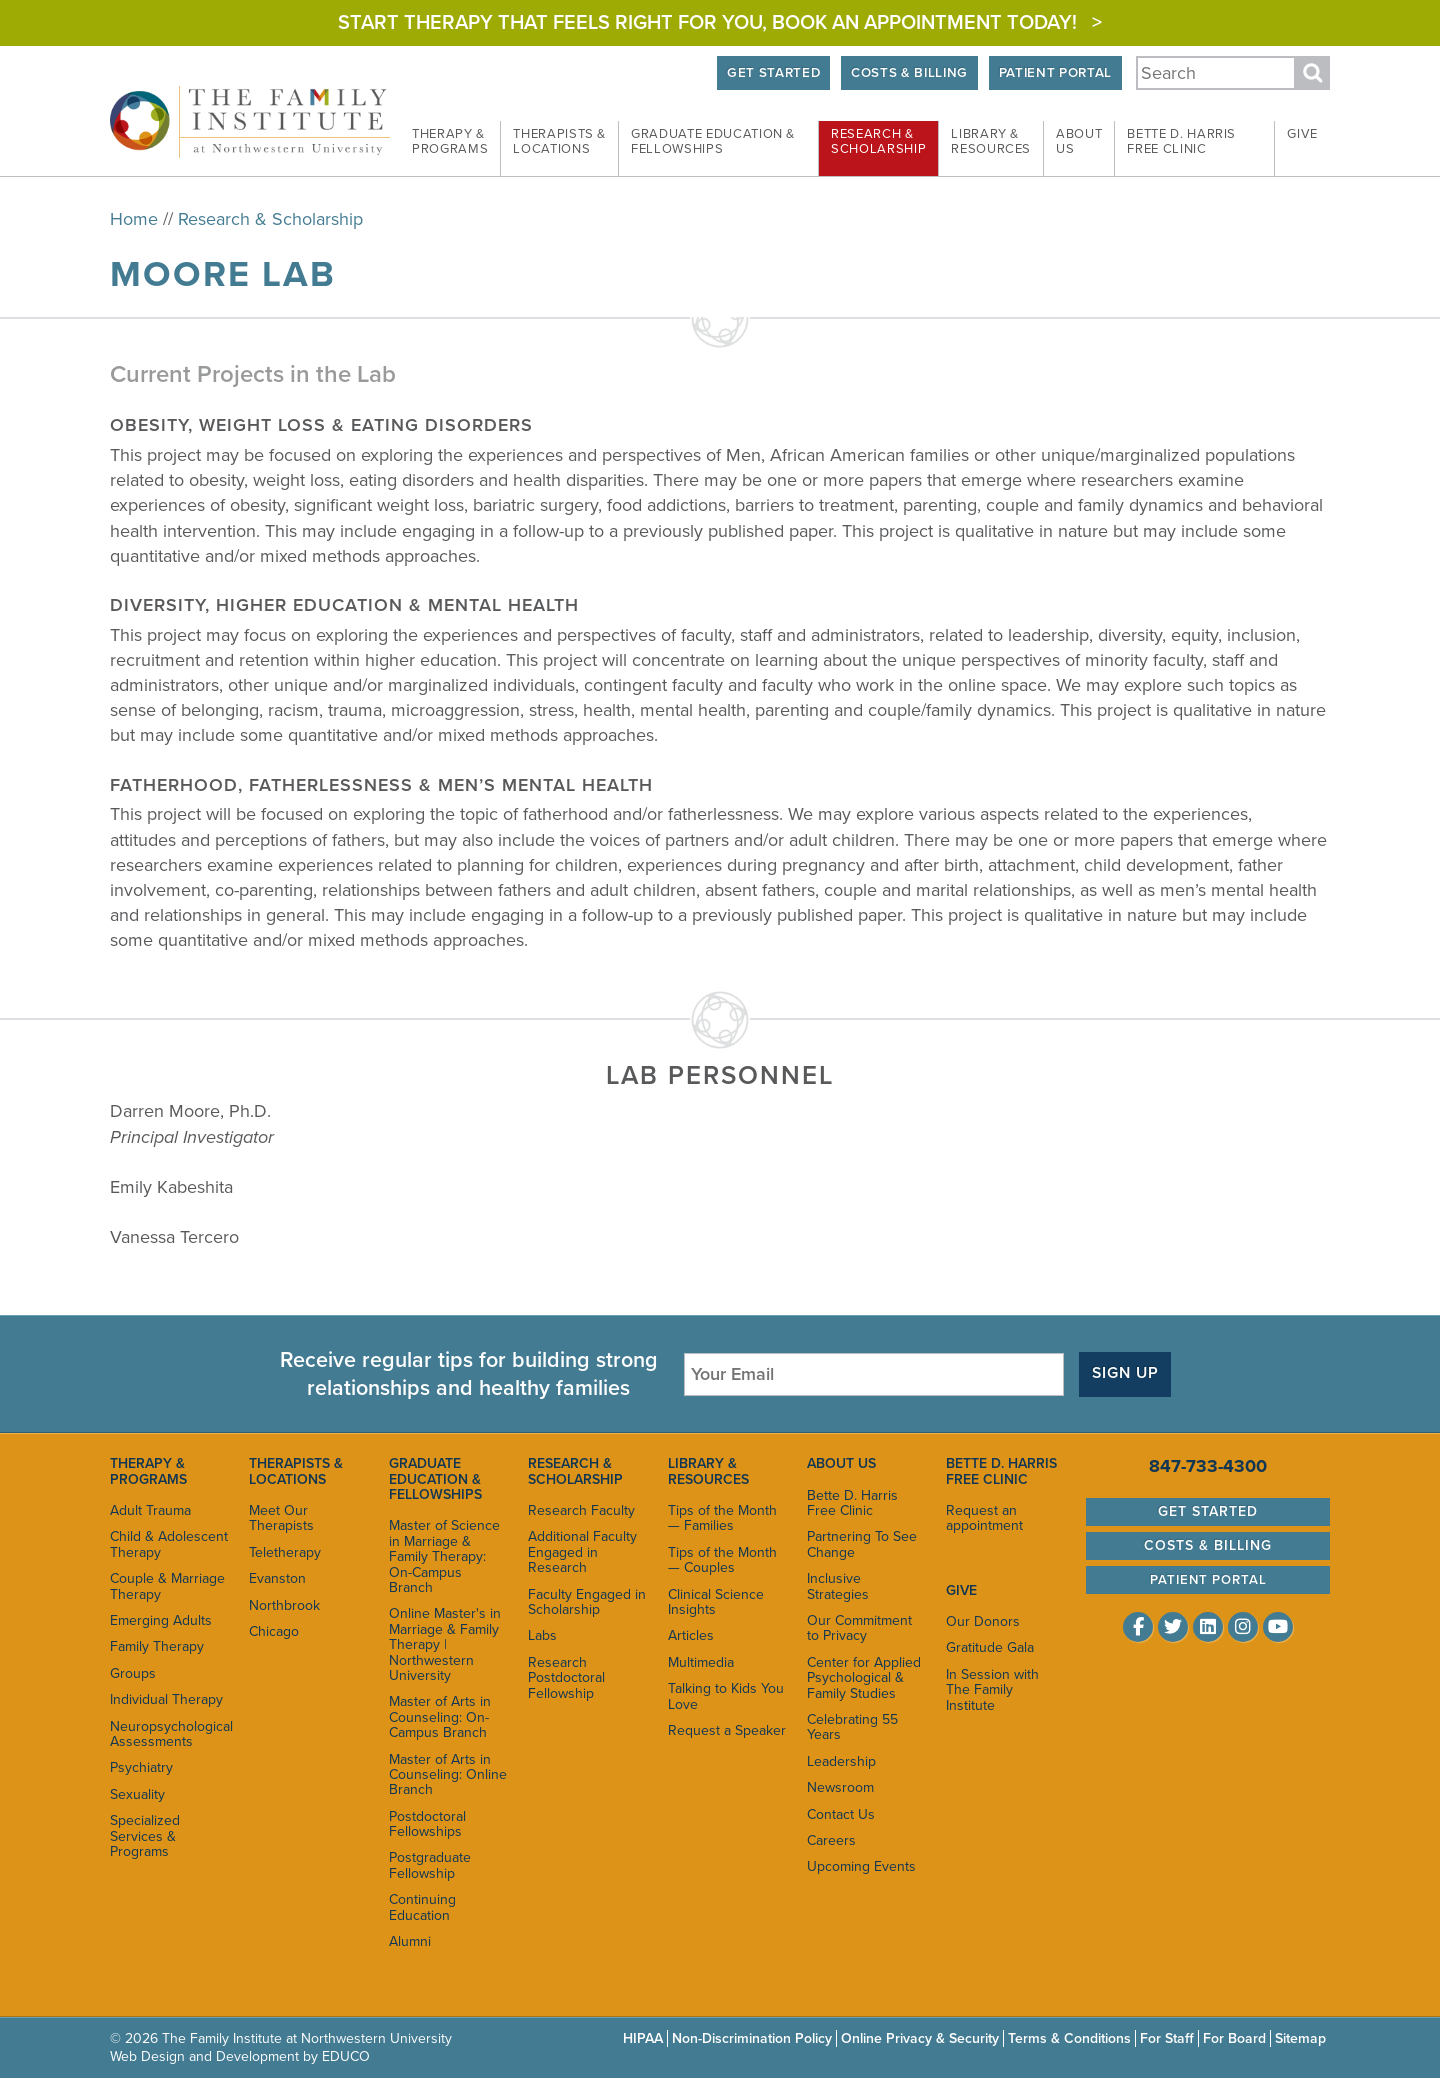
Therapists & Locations (296, 1471)
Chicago (274, 1631)
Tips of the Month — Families (722, 1518)
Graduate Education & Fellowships (435, 1479)
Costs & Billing (906, 73)
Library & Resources (708, 1471)
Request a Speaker (727, 1730)
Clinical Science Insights (716, 1602)
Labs (542, 1635)
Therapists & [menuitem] (559, 142)
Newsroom (840, 1787)
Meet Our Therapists (281, 1518)
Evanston (277, 1578)
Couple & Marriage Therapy (167, 1586)
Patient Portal (1054, 73)
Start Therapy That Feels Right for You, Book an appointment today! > (720, 23)
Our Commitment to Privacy (859, 1628)
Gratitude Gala (990, 1648)
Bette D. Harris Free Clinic (852, 1503)
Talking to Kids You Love (726, 1696)
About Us (841, 1463)
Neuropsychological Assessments (169, 1734)
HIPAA (643, 2038)
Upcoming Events (861, 1866)
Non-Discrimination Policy (752, 2038)
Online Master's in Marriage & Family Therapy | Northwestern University (445, 1644)
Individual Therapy (166, 1699)
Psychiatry (141, 1767)
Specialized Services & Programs (145, 1836)
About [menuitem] (1079, 142)
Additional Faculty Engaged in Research (582, 1552)
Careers (831, 1840)
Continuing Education (422, 1907)
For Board (1234, 2038)
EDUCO (346, 2056)
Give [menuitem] (1302, 134)
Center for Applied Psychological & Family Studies (864, 1678)
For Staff (1167, 2038)
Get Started (768, 73)
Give (961, 1590)
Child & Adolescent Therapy (169, 1544)
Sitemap (1300, 2038)
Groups (133, 1673)
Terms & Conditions (1069, 2038)
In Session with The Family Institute (992, 1690)
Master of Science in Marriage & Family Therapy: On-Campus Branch (444, 1556)
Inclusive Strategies (838, 1586)
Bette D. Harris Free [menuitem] (1181, 142)
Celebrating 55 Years (852, 1727)
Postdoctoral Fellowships (427, 1824)
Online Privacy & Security (920, 2038)
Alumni (410, 1941)
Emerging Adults (161, 1620)
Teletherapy (285, 1552)
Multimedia (701, 1662)
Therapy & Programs (148, 1471)
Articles (691, 1635)
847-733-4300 (1208, 1466)
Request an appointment (984, 1518)
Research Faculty (581, 1510)
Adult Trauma (150, 1510)
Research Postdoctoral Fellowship (566, 1678)
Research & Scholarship (270, 219)
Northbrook (284, 1605)
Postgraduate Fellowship (430, 1866)
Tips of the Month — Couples (722, 1560)
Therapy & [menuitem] (450, 142)
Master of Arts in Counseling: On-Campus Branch (440, 1717)
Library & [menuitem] (991, 142)
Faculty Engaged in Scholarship (587, 1602)
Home (134, 219)
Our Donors (983, 1621)
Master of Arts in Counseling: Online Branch (448, 1775)
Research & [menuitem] (878, 142)
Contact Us (841, 1814)
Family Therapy (157, 1646)
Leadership (841, 1761)
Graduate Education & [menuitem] (713, 142)
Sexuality (137, 1794)
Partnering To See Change (862, 1544)
